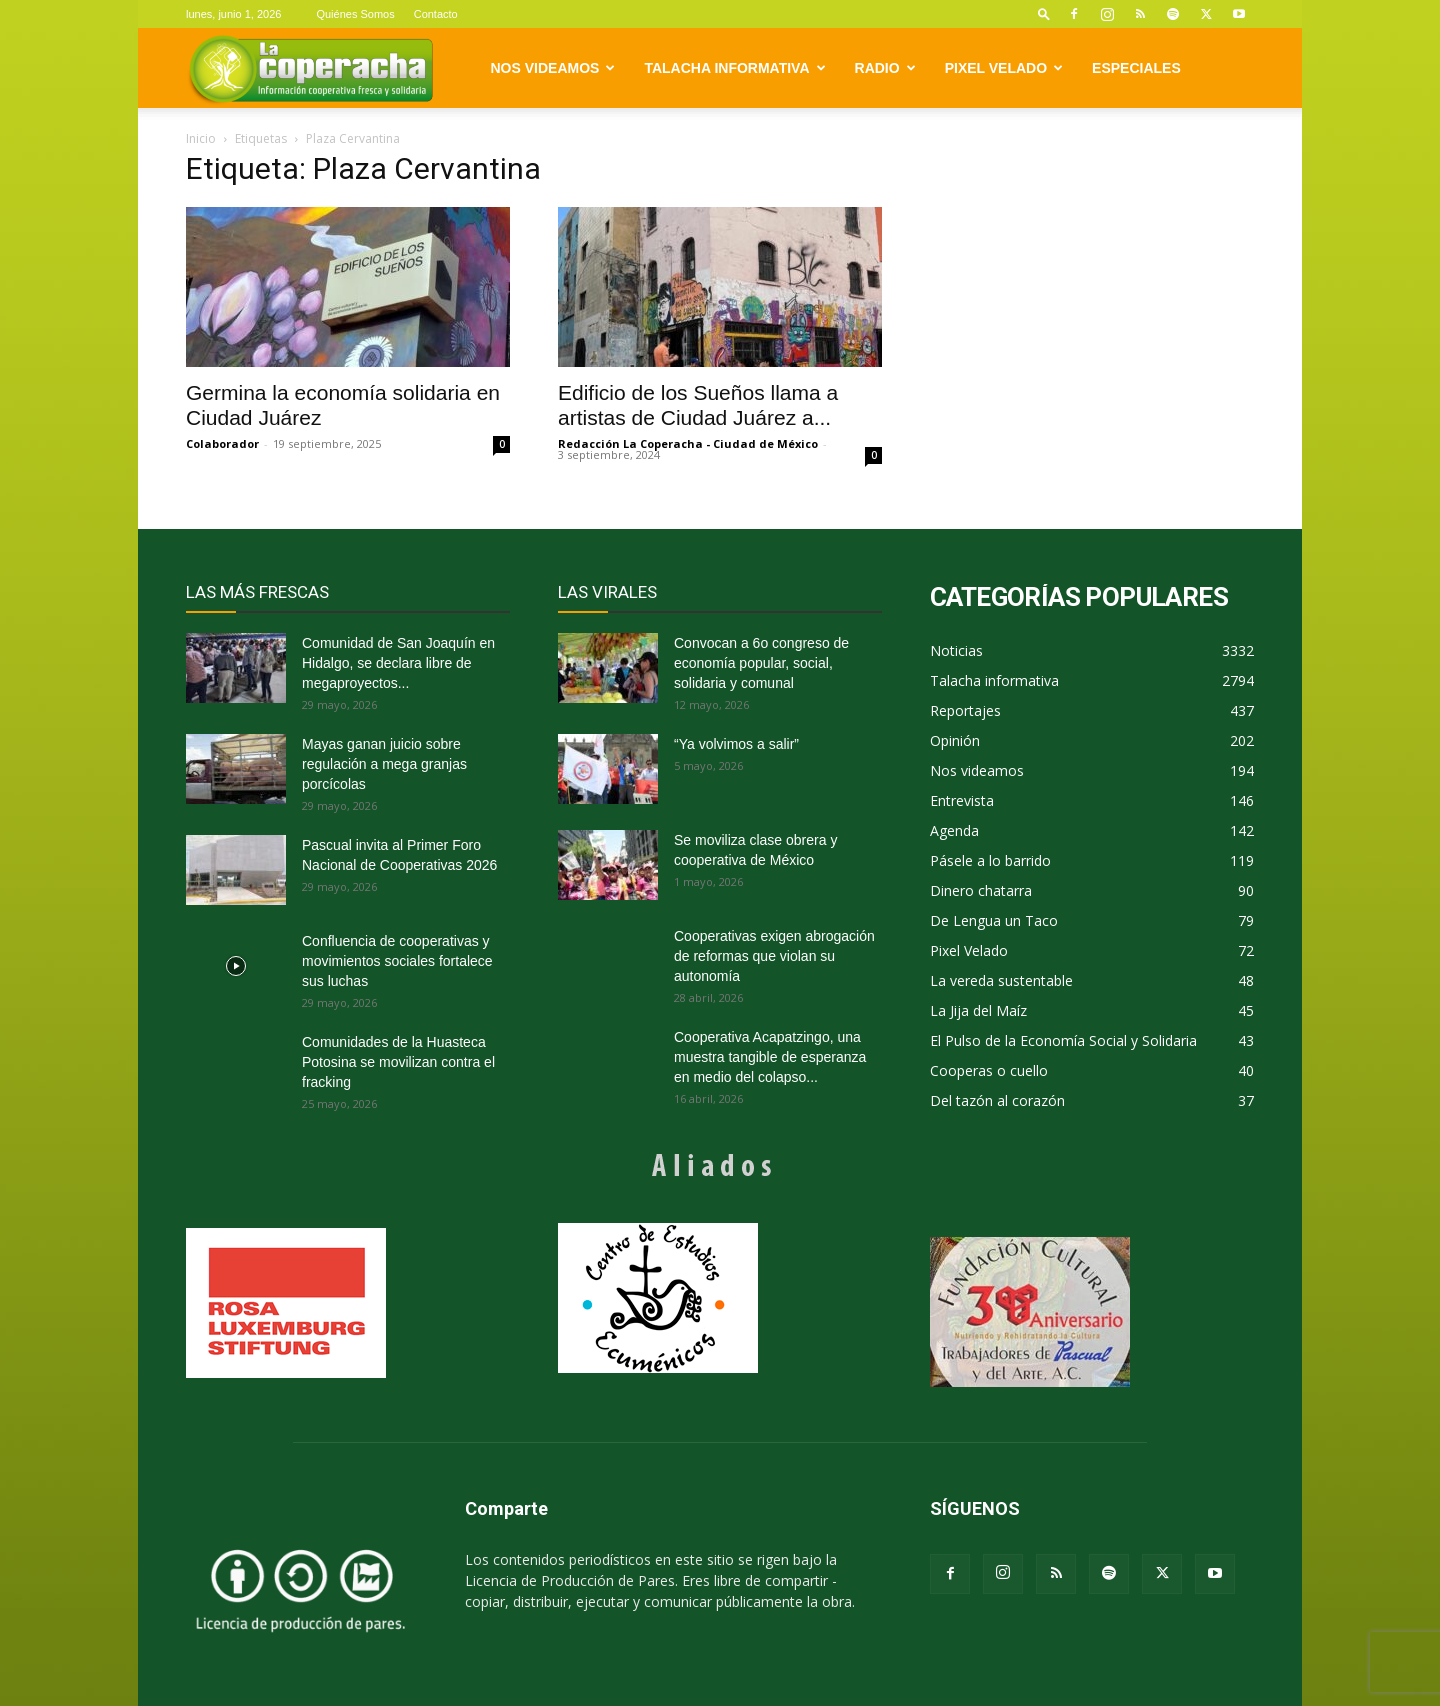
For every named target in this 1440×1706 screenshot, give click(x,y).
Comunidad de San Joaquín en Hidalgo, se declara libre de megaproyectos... (398, 663)
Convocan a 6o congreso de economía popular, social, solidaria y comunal (761, 663)
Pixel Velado (1004, 68)
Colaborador (222, 443)
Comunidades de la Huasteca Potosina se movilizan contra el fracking (398, 1062)
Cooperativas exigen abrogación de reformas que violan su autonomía (774, 956)
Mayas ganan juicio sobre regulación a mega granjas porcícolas (384, 764)
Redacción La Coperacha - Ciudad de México (688, 443)
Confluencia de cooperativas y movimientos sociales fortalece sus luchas (397, 961)
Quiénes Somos (355, 14)
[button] (1044, 13)
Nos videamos (553, 68)
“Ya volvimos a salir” (736, 744)
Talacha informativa (734, 68)
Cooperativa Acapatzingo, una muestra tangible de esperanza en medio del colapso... (770, 1057)
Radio (885, 68)
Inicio (201, 138)
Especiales (1136, 68)
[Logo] (310, 68)
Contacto (436, 14)
